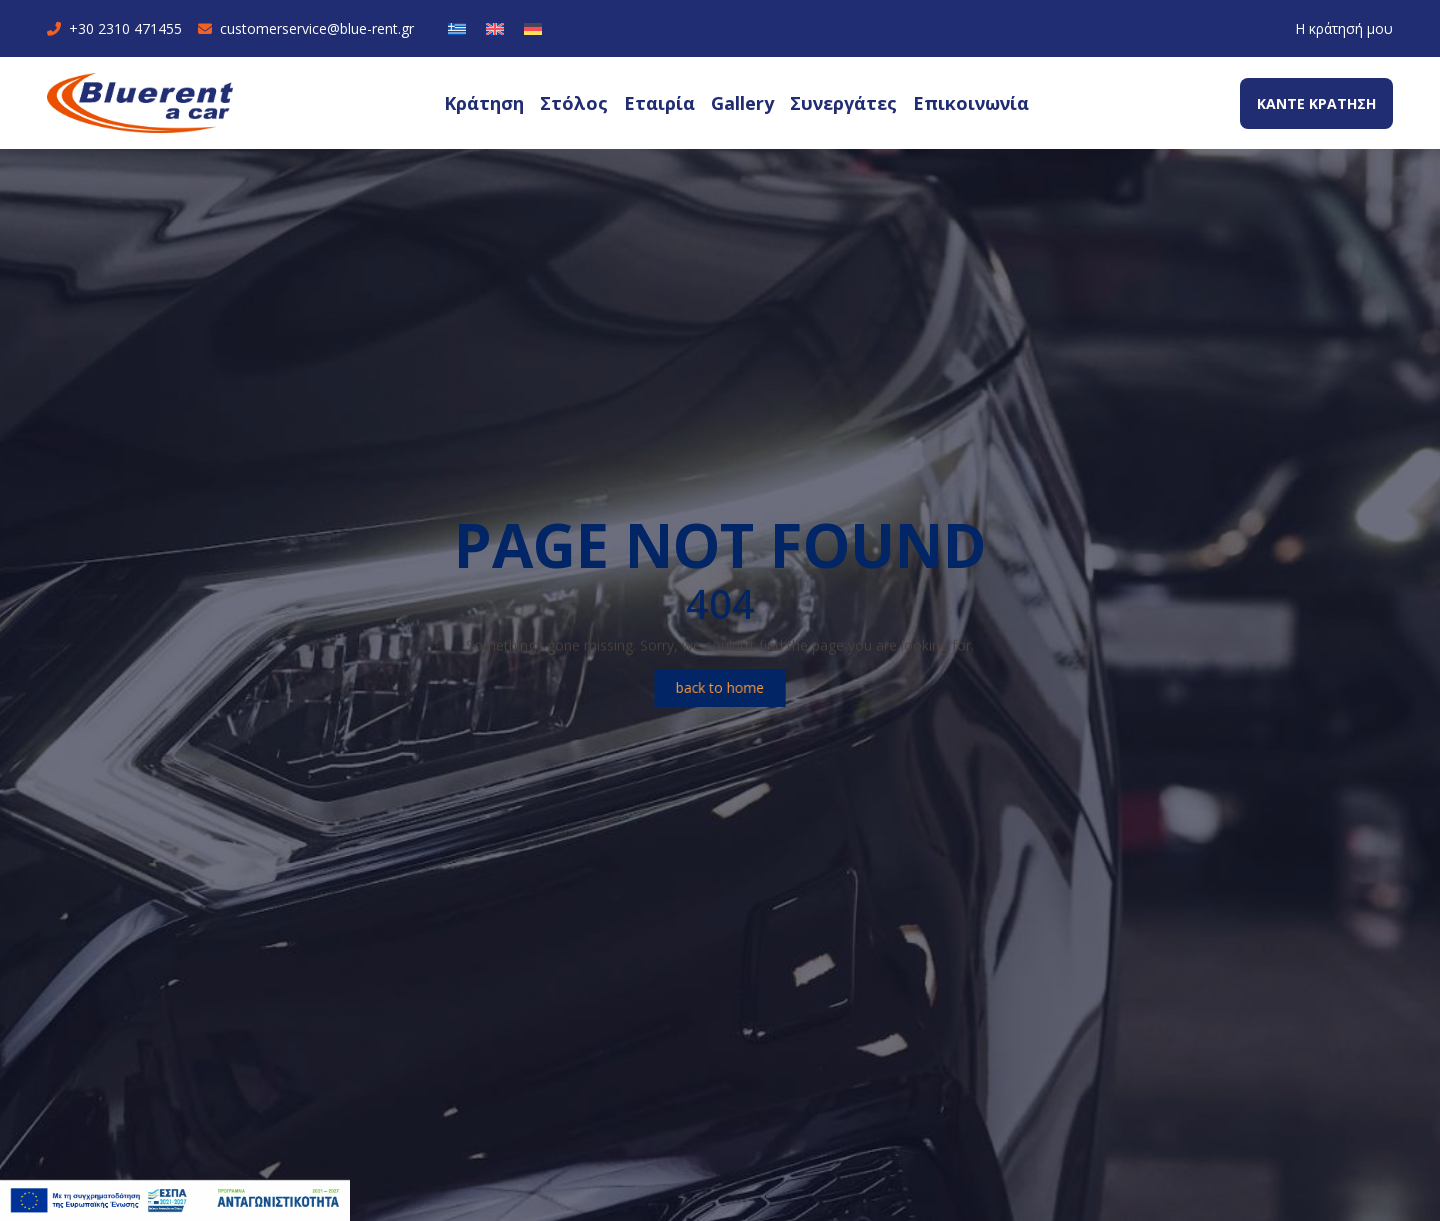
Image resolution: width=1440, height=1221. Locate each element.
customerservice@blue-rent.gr (306, 28)
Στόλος (574, 103)
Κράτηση (484, 103)
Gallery (742, 103)
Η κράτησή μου (1344, 28)
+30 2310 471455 (114, 28)
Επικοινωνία (971, 103)
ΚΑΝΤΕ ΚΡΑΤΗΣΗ (1316, 103)
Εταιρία (659, 103)
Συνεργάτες (843, 103)
